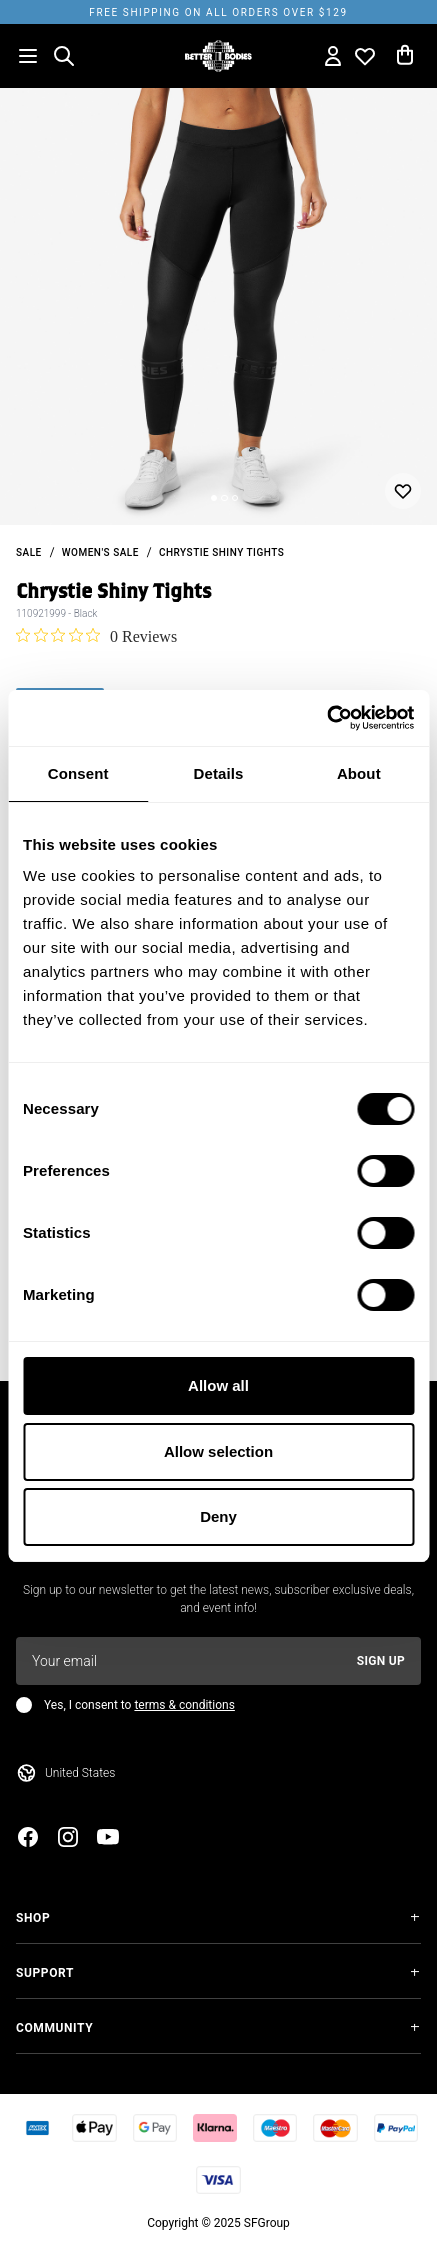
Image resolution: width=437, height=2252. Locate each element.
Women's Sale (100, 552)
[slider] (218, 306)
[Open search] (64, 56)
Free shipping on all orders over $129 (218, 12)
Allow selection (218, 1451)
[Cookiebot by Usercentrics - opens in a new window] (326, 718)
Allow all (218, 1385)
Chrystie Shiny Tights (221, 552)
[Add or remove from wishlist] (403, 491)
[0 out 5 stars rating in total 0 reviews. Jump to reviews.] (96, 636)
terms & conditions (184, 1705)
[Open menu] (28, 56)
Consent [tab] (78, 773)
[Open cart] (405, 56)
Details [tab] (219, 773)
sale (29, 552)
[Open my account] (333, 56)
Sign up (381, 1661)
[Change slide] (214, 498)
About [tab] (359, 773)
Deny (218, 1516)
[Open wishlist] (365, 56)
